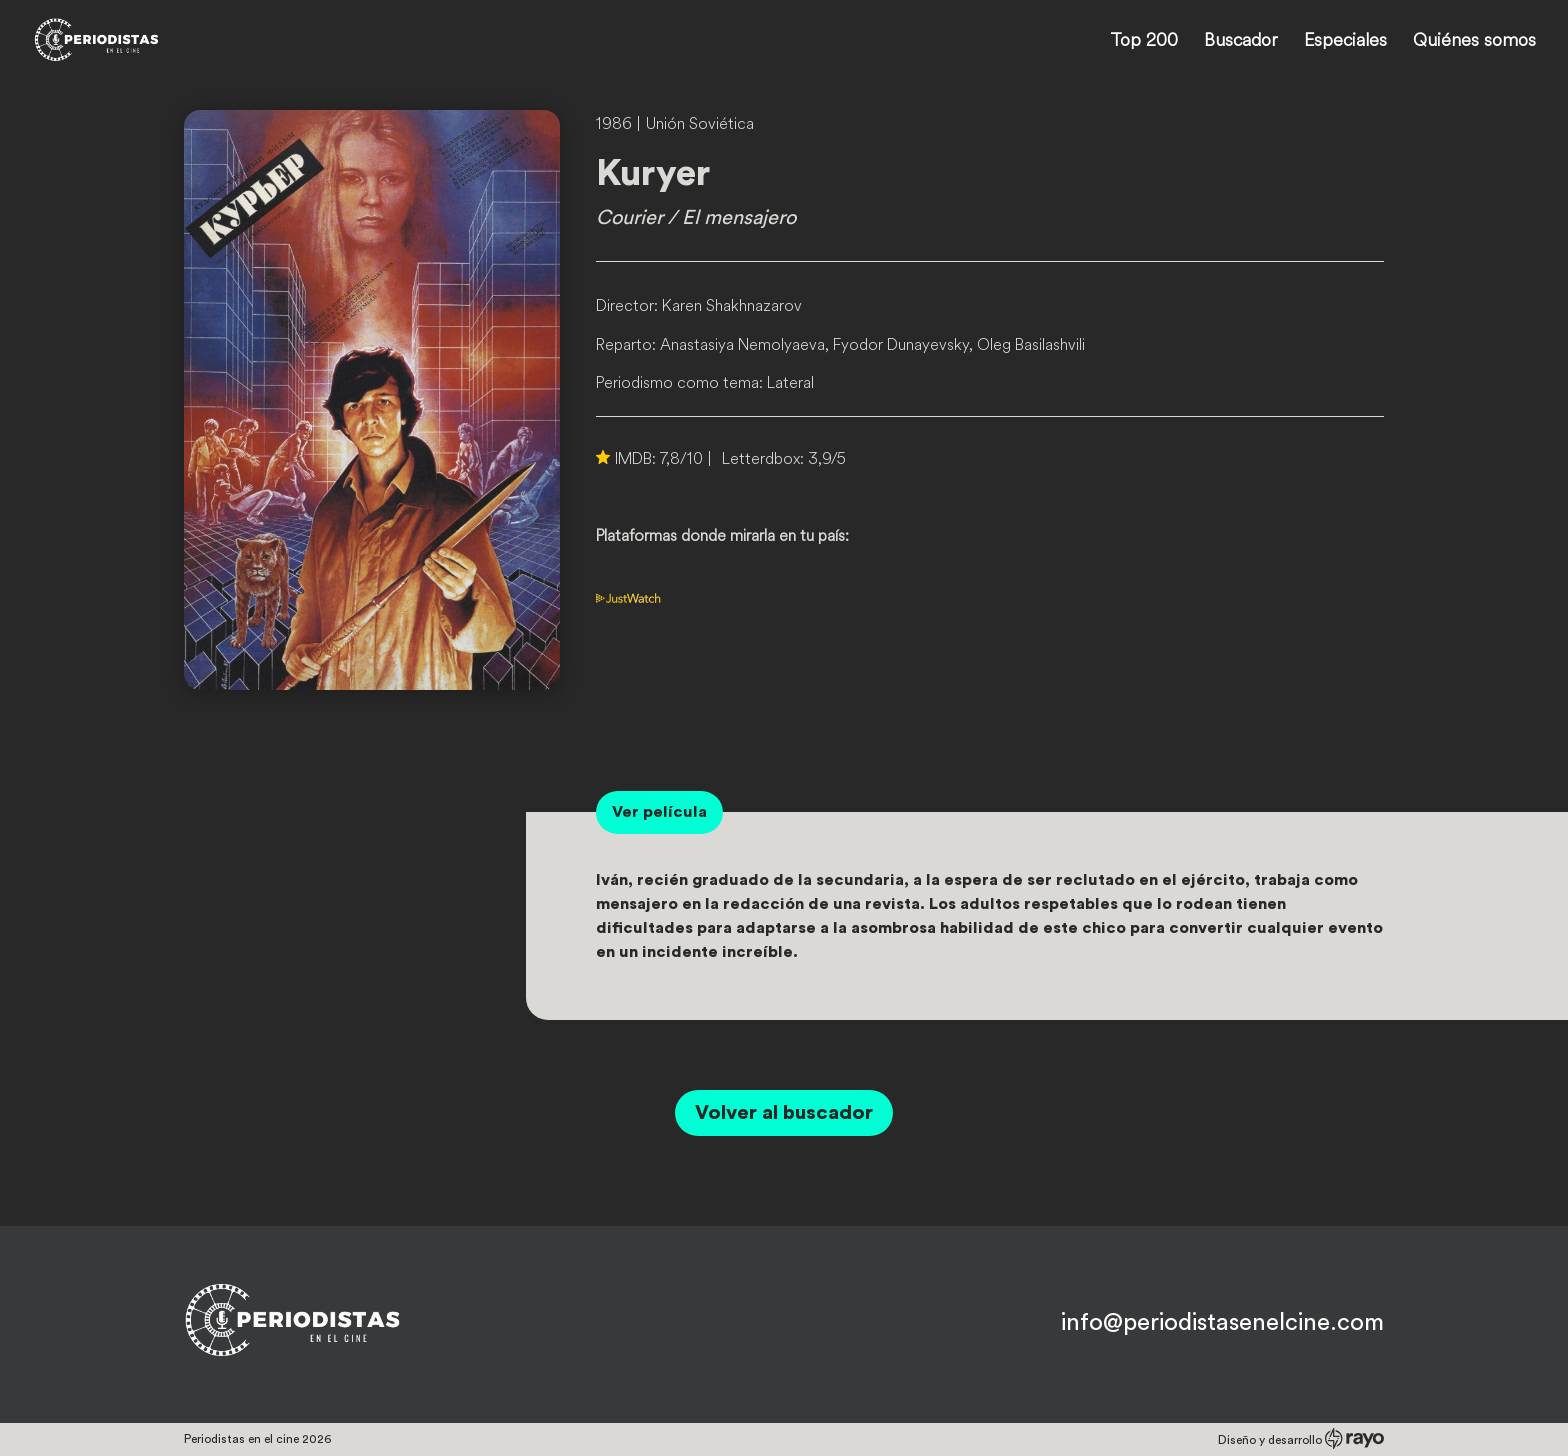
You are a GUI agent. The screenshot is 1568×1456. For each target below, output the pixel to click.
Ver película (659, 812)
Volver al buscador (784, 1113)
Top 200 (1144, 42)
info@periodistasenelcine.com (1222, 1323)
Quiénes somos (1474, 42)
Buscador (1241, 42)
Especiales (1345, 42)
